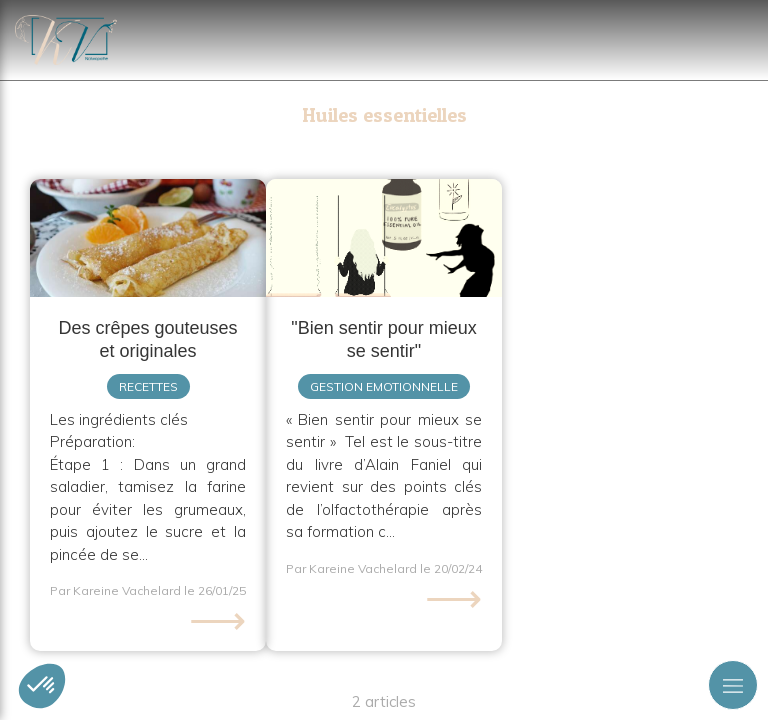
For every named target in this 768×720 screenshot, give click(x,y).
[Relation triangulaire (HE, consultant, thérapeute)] (384, 238)
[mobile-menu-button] (733, 685)
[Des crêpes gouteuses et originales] (148, 238)
